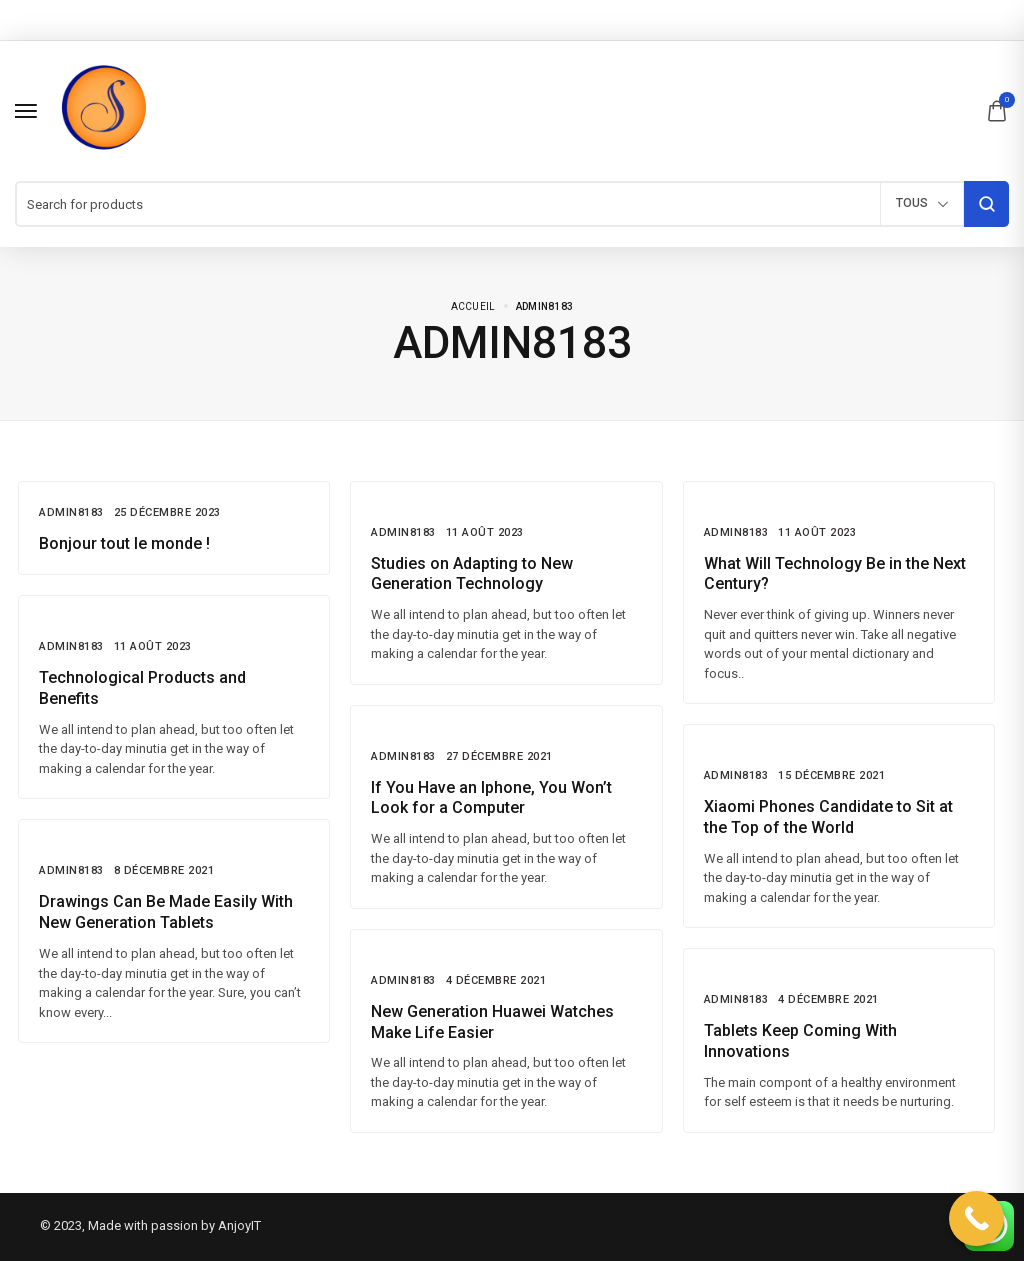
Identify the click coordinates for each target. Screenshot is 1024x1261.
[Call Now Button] (976, 1218)
